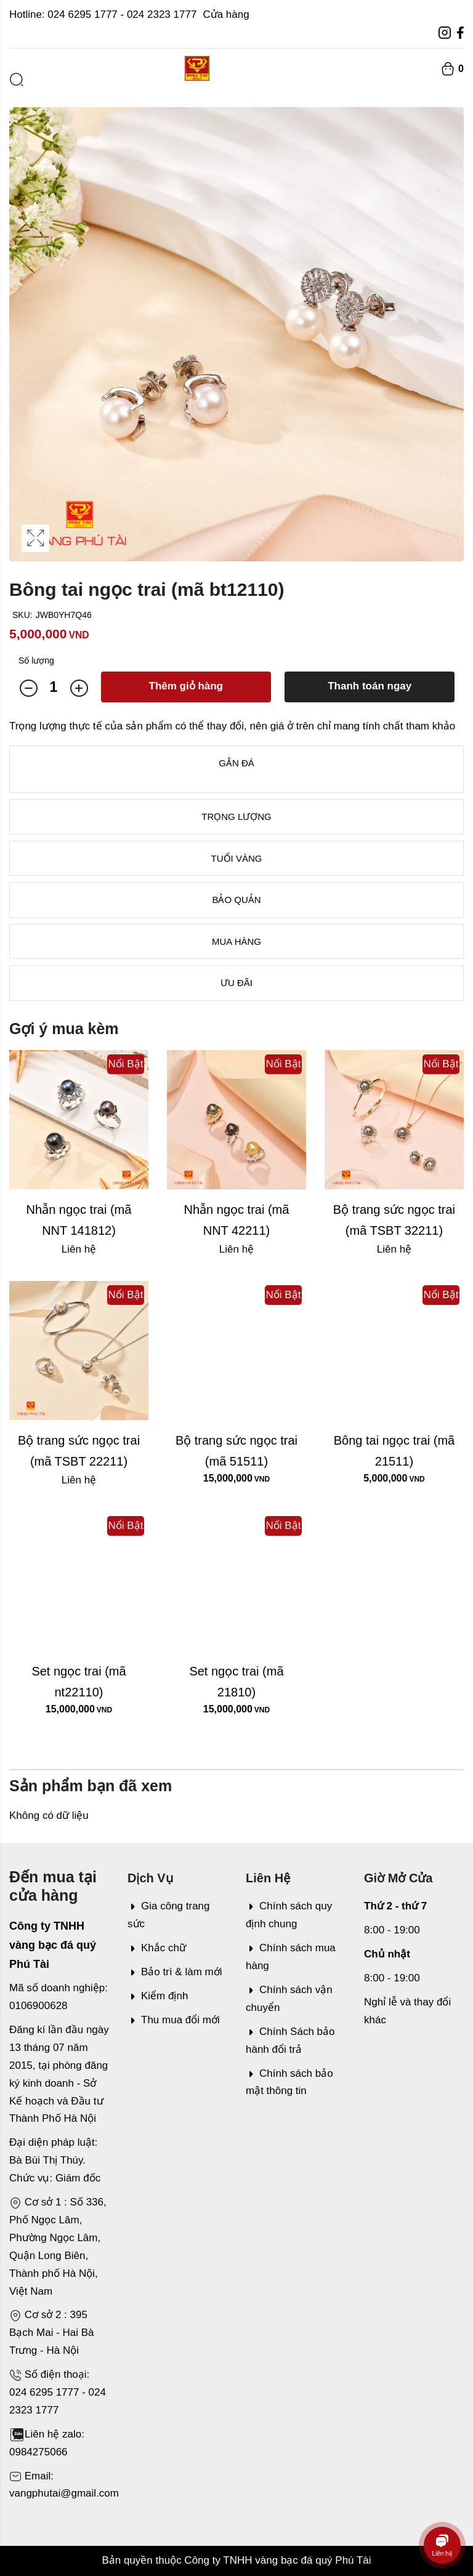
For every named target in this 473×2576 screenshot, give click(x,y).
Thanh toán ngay (369, 686)
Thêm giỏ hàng (186, 686)
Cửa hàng (226, 14)
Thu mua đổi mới (173, 2020)
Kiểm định (157, 1996)
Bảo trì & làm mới (174, 1972)
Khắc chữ (156, 1948)
